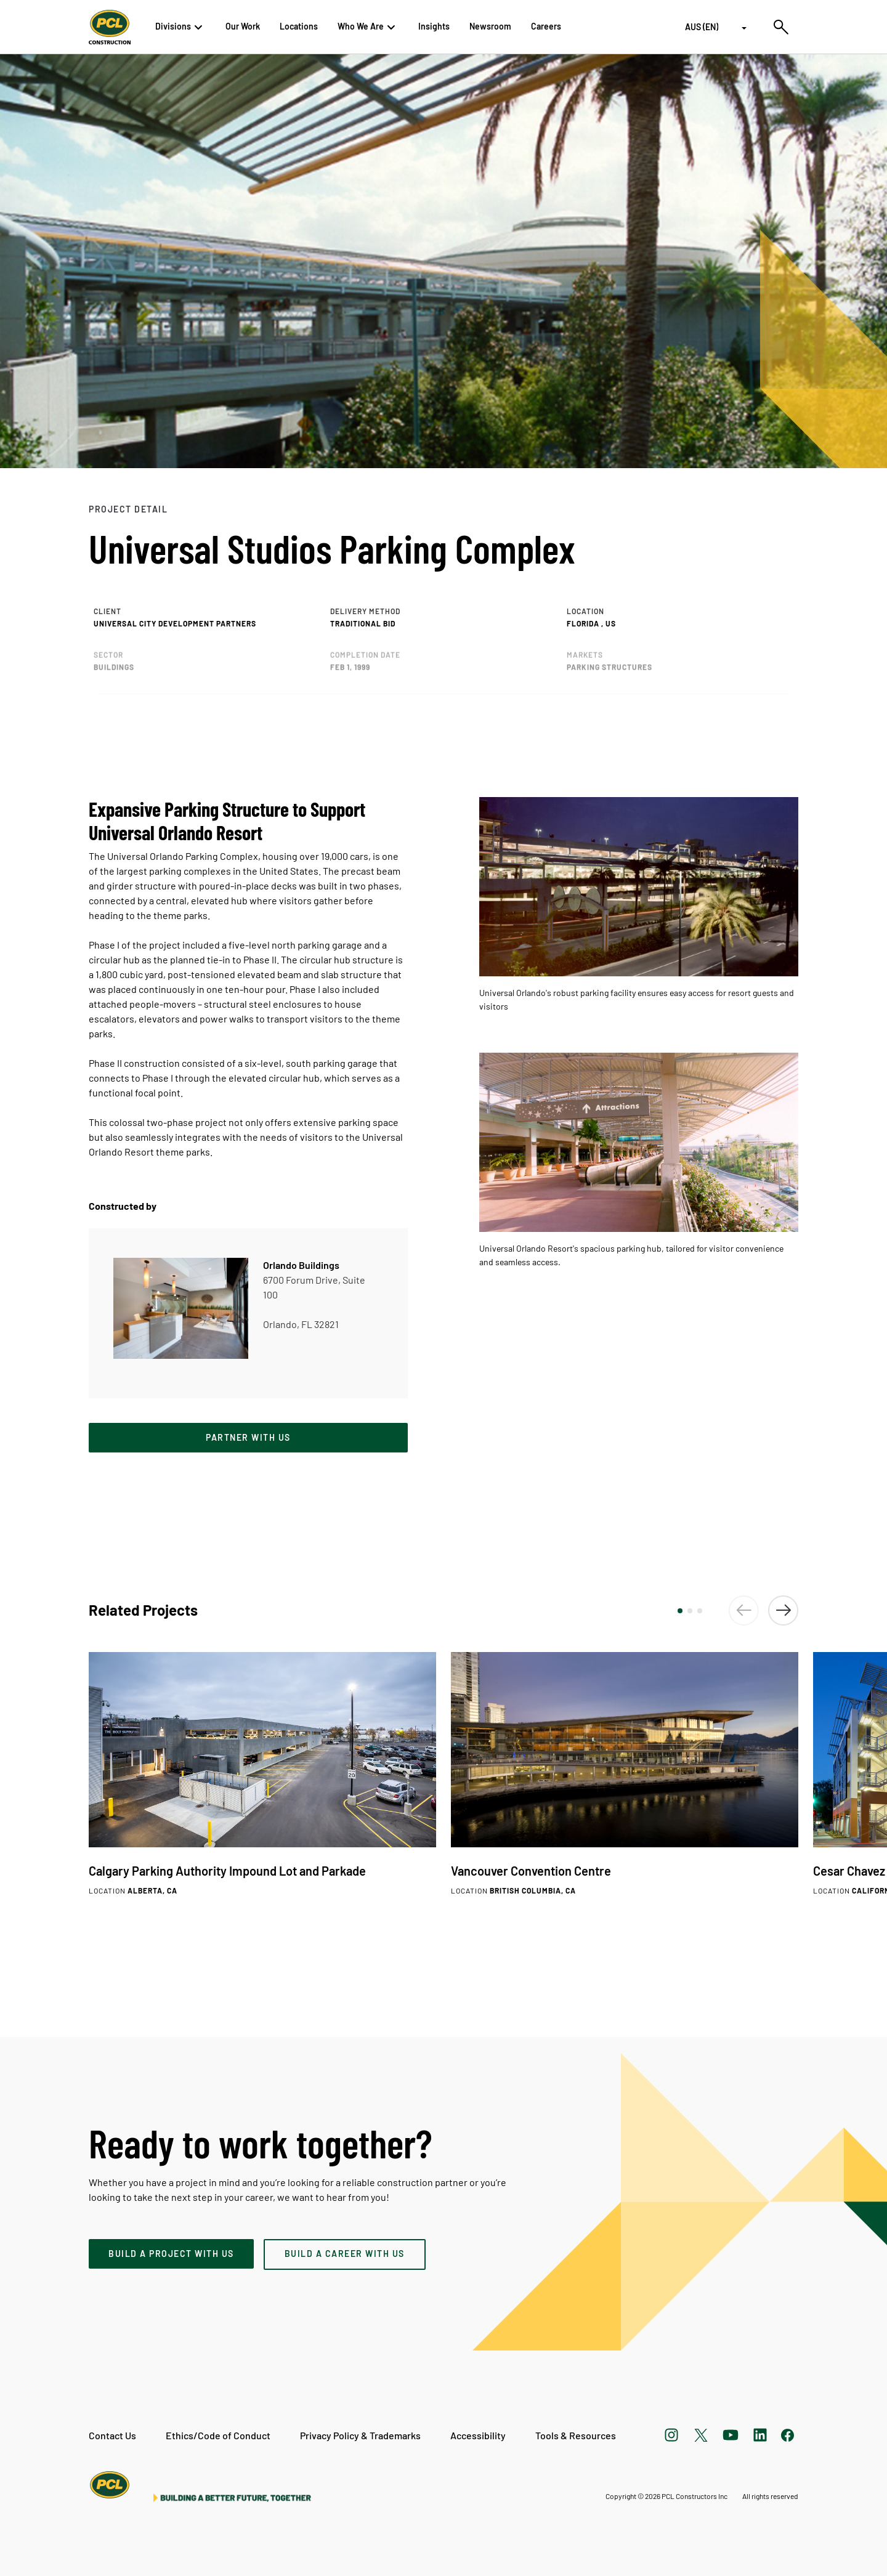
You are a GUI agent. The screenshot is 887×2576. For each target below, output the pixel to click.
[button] (680, 1610)
